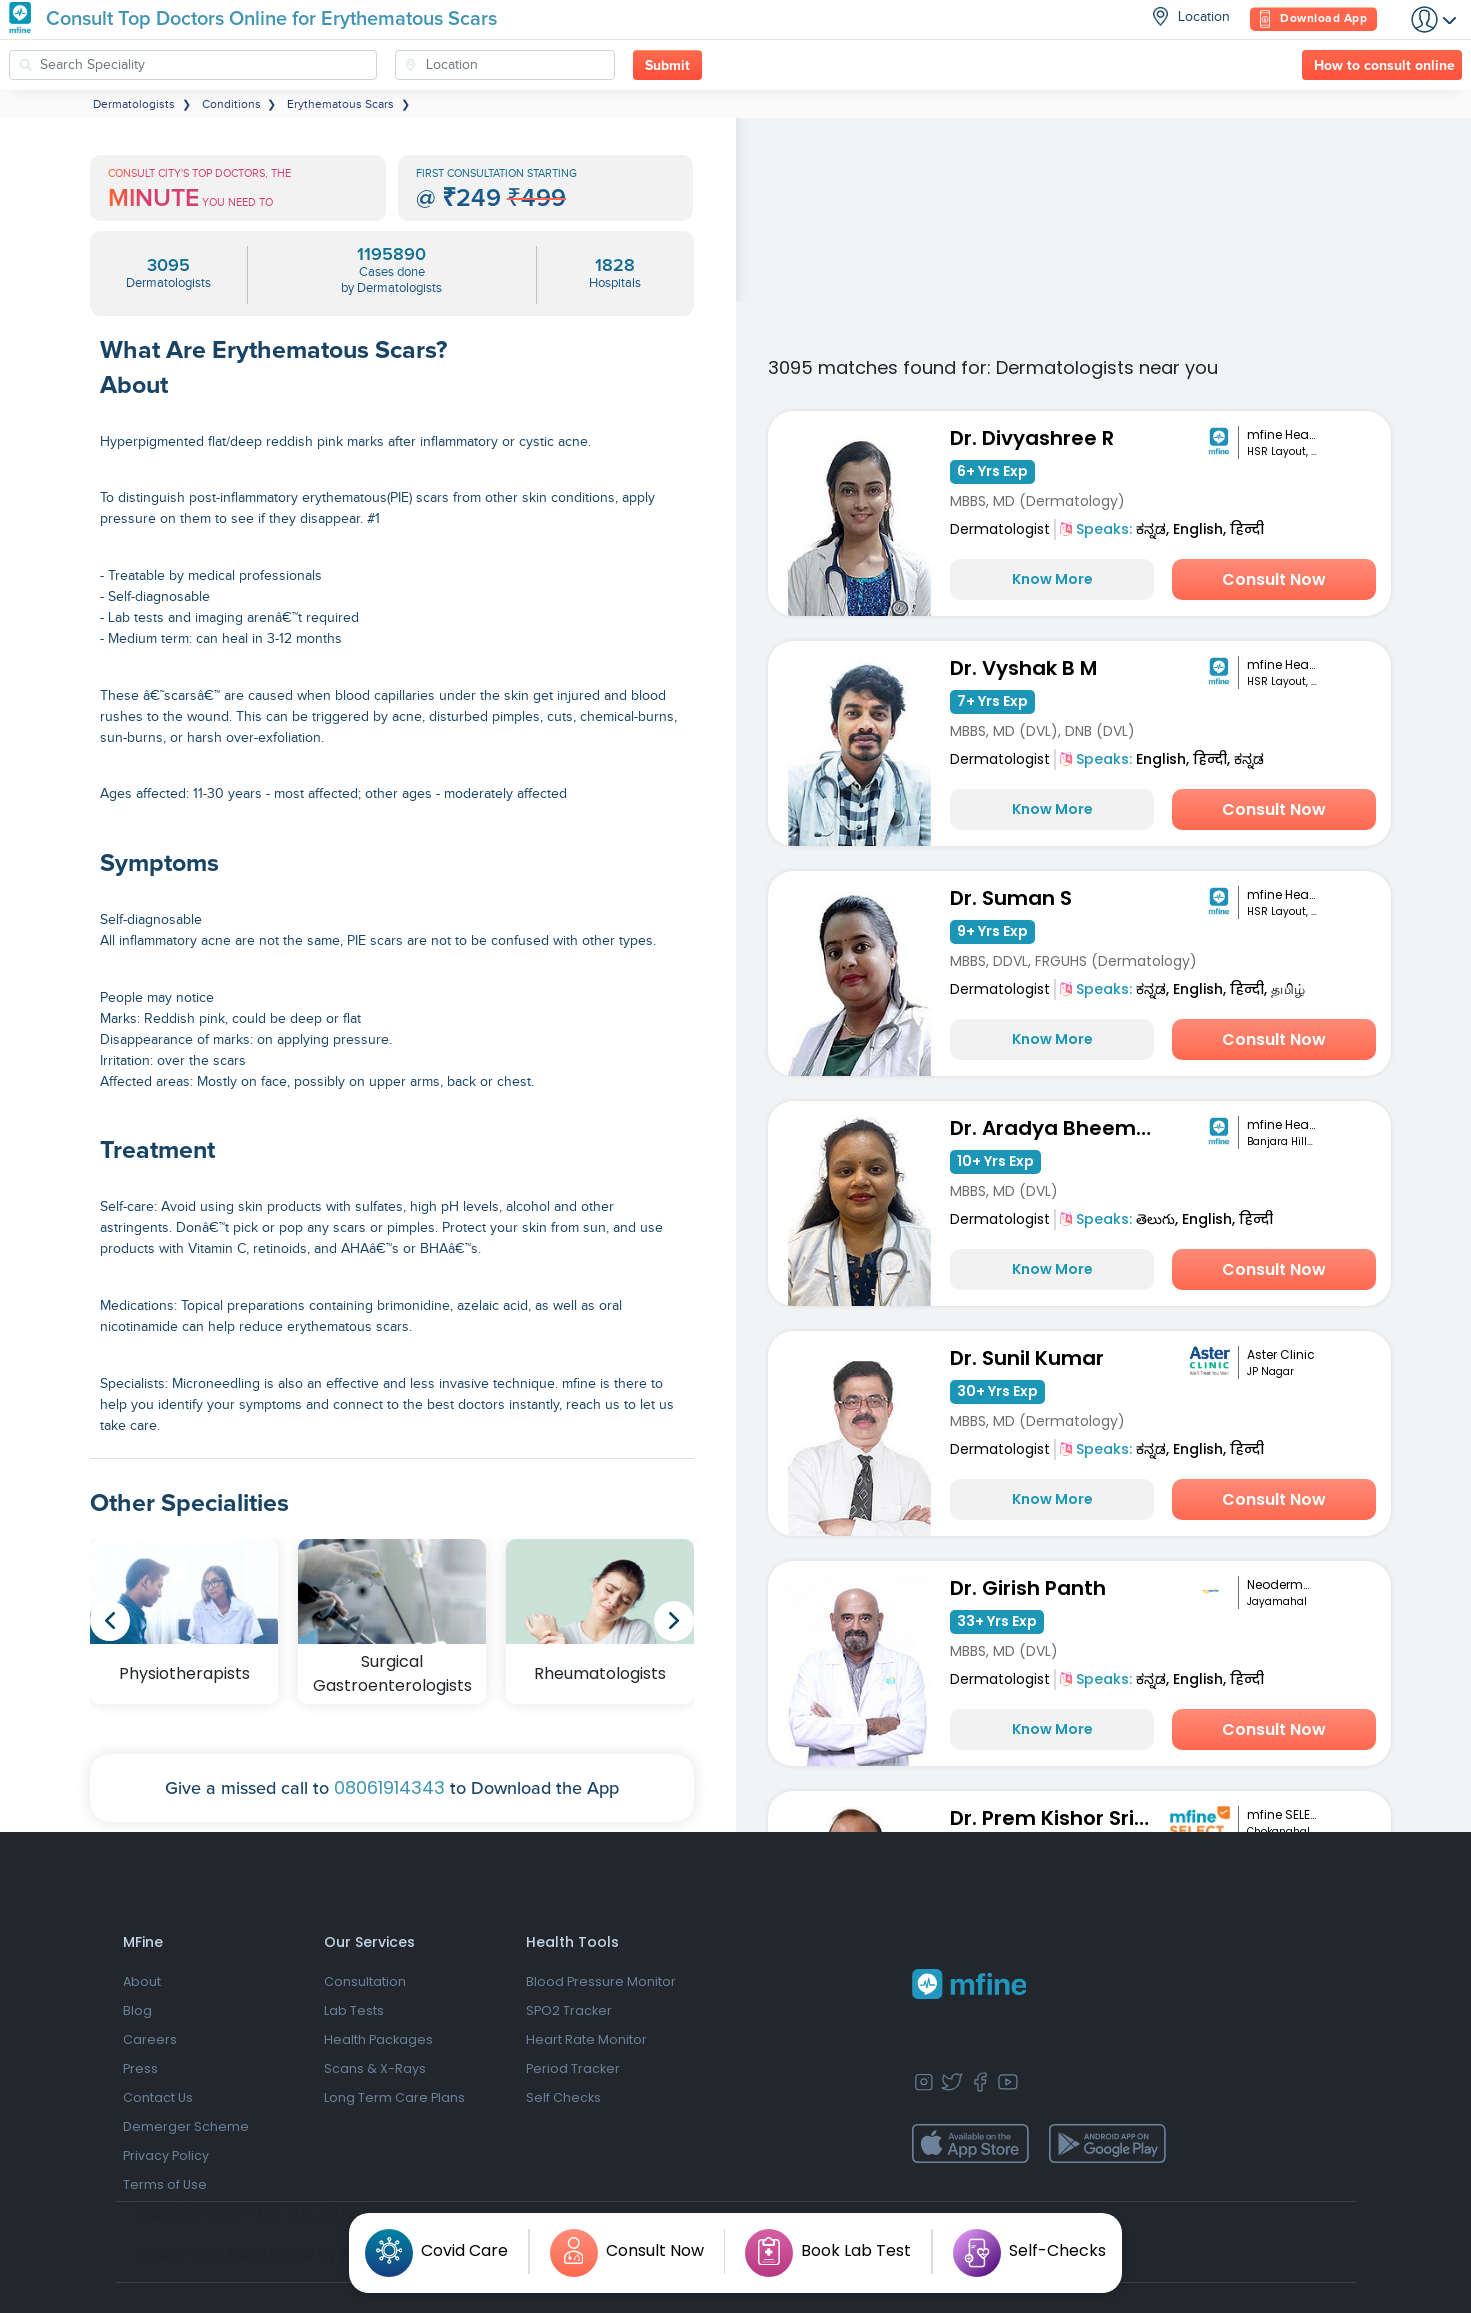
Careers (150, 2039)
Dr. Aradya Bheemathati (1056, 1128)
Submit (667, 66)
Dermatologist (1000, 529)
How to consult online (1384, 66)
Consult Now (1274, 579)
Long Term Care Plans (394, 2097)
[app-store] (970, 2144)
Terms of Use (165, 2184)
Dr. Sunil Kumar (1027, 1358)
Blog (137, 2010)
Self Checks (563, 2097)
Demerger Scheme (186, 2126)
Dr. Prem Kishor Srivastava (1056, 1818)
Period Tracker (573, 2068)
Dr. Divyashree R (1032, 438)
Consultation (365, 1981)
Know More (1052, 579)
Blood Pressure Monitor (601, 1981)
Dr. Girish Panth (1028, 1588)
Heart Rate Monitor (586, 2039)
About (142, 1981)
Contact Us (158, 2097)
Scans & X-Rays (375, 2068)
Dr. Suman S (1011, 898)
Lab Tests (354, 2010)
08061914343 (389, 1787)
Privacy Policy (166, 2155)
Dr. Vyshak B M (1023, 668)
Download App (1313, 19)
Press (140, 2068)
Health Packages (378, 2039)
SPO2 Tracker (569, 2010)
